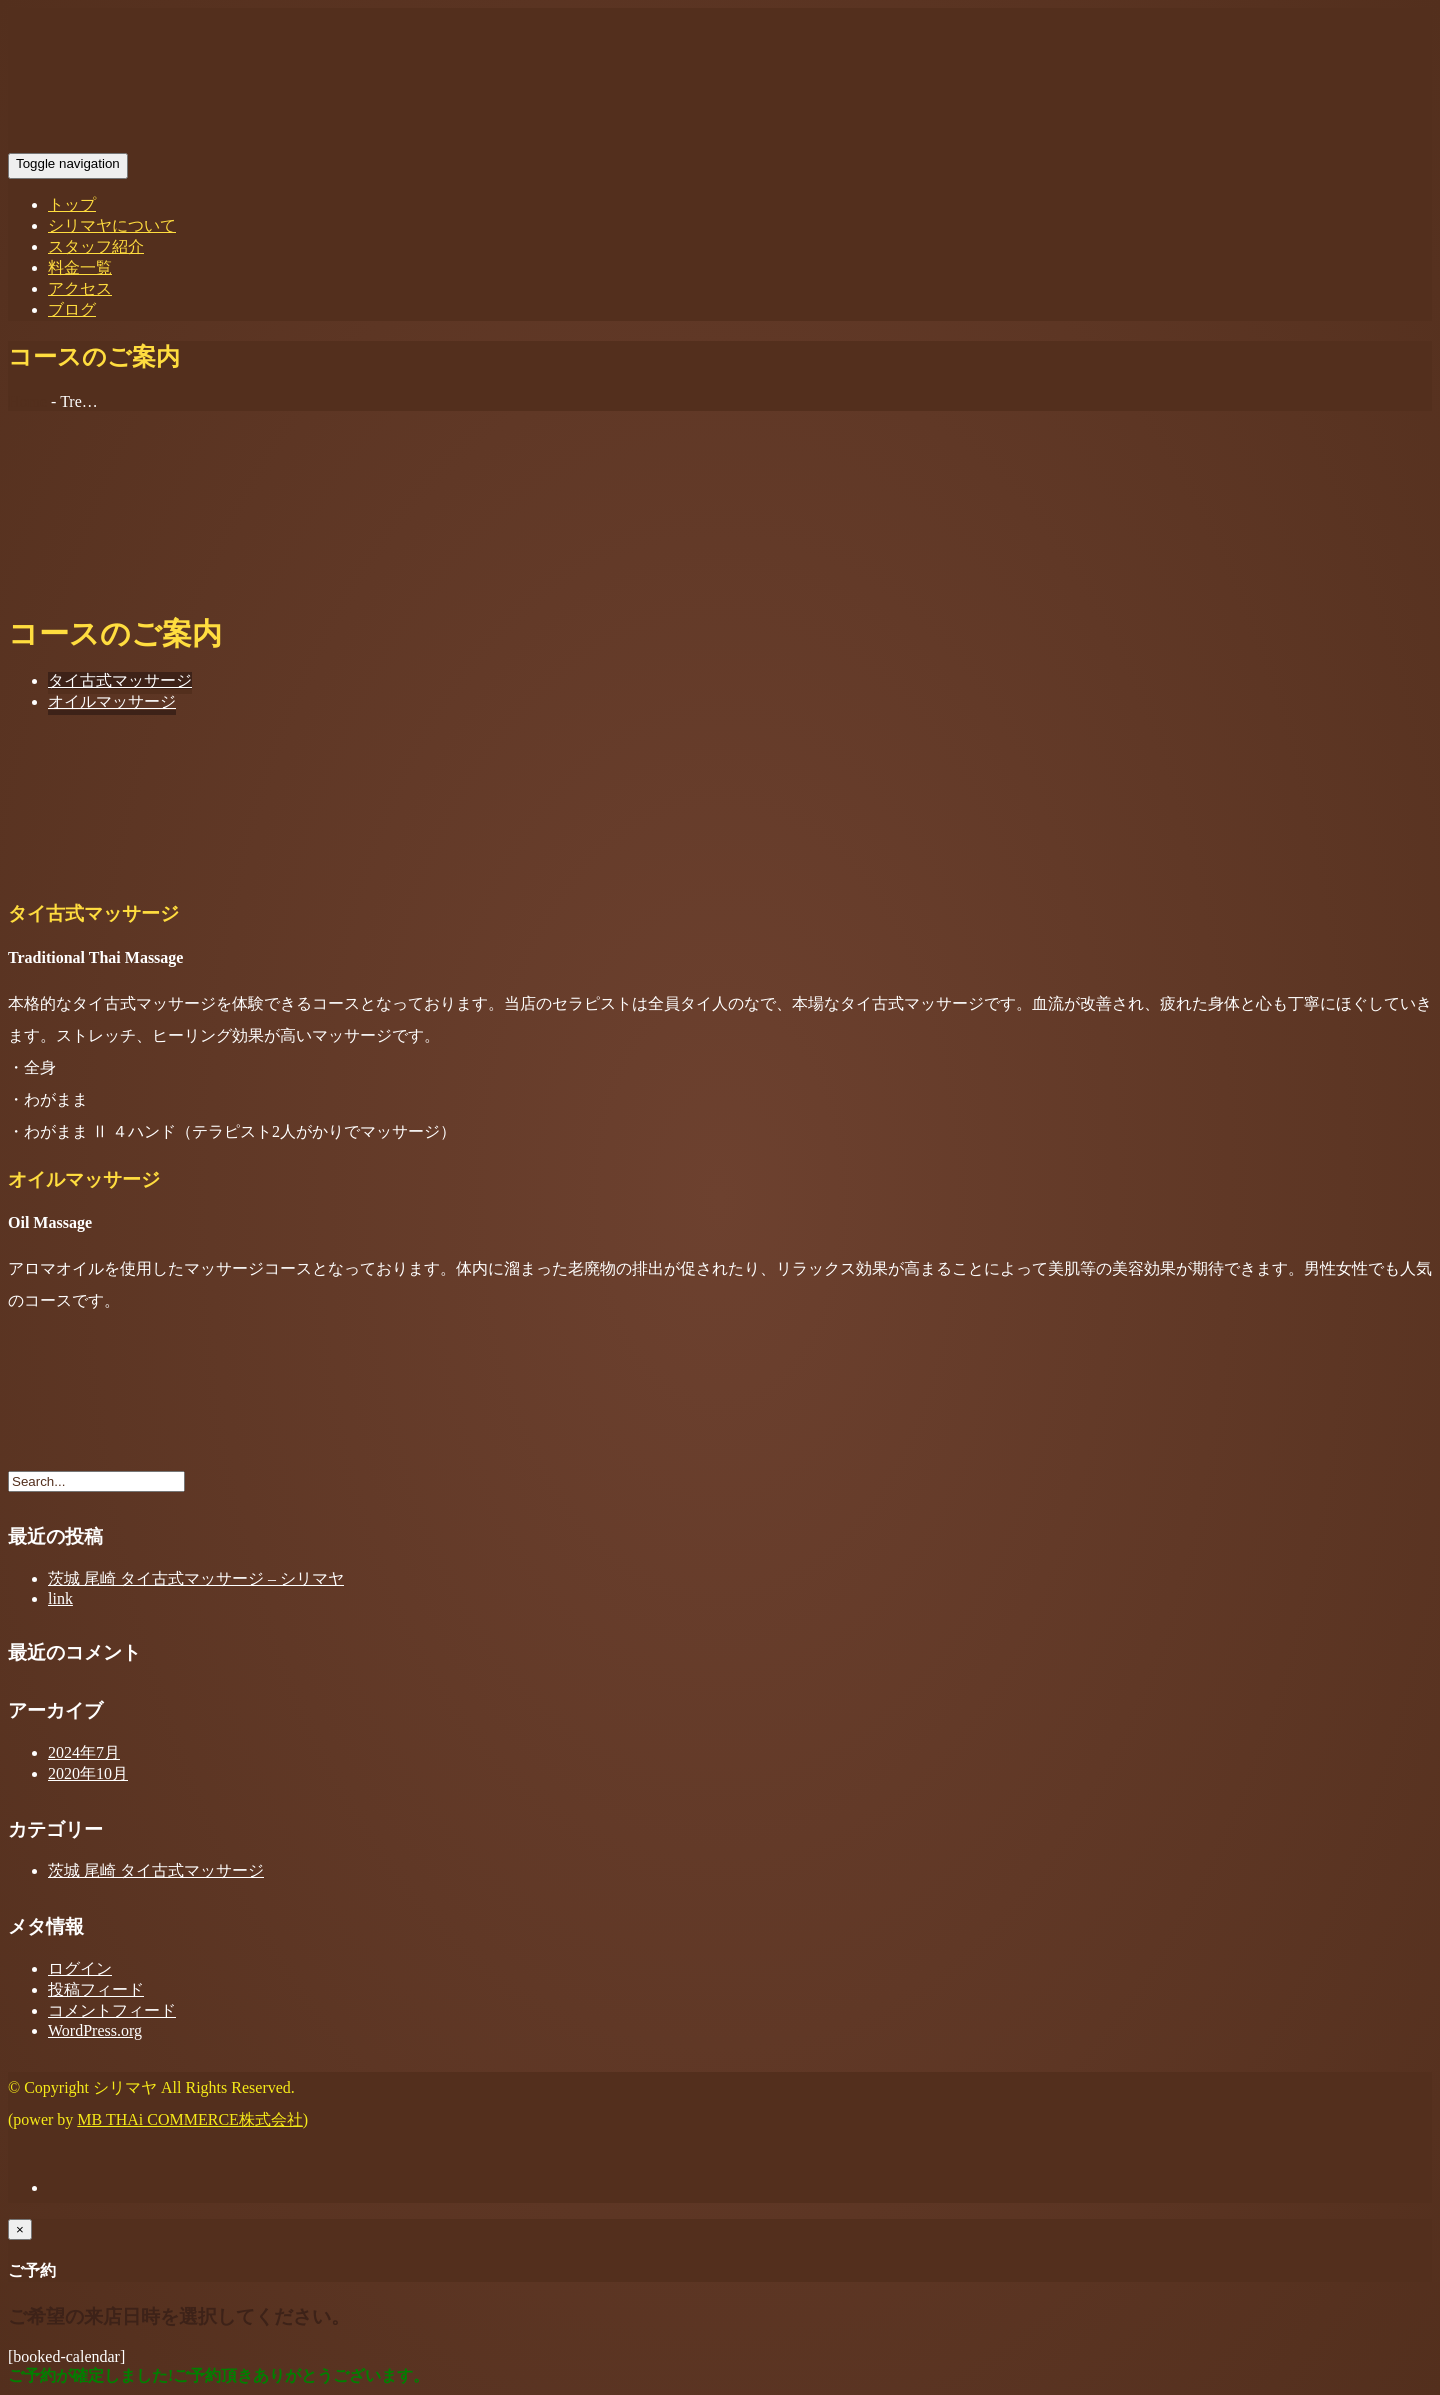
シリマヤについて (112, 225)
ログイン (80, 1968)
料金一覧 (80, 267)
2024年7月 (84, 1752)
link (60, 1598)
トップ (72, 204)
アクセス (80, 288)
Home (27, 401)
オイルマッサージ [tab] (112, 701)
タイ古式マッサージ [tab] (120, 680)
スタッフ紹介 (96, 246)
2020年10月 (88, 1773)
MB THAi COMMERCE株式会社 (190, 2119)
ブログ (72, 309)
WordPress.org (95, 2030)
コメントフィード (112, 2010)
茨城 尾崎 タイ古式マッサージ (156, 1870)
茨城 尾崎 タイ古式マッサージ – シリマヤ (196, 1578)
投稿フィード (96, 1989)
